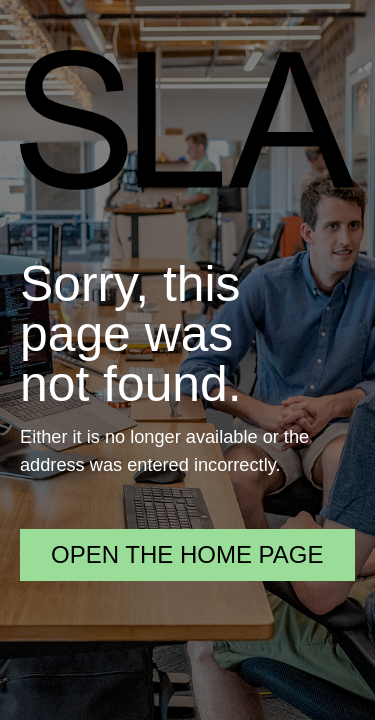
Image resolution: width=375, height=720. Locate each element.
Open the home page (187, 554)
